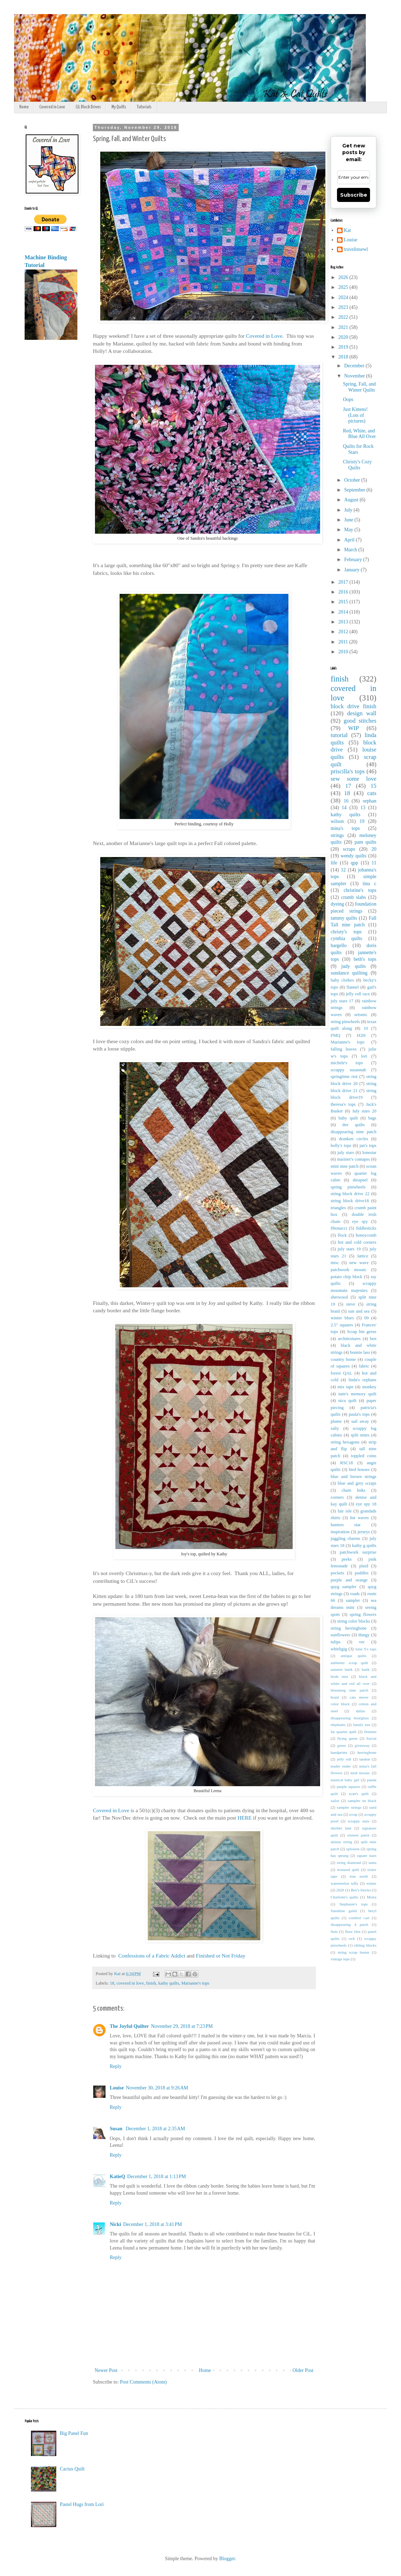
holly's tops (341, 1145)
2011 (343, 642)
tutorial (339, 735)
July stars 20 (364, 1111)
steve (350, 1304)
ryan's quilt (359, 1793)
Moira (371, 1897)
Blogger (227, 2558)
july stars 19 (349, 1248)
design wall (361, 713)
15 (373, 785)
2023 (344, 307)
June (349, 519)
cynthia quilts (346, 938)
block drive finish (353, 706)
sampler (353, 1600)
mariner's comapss (353, 1159)
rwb (352, 1938)
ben (373, 1338)
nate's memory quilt (357, 1393)
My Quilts (119, 107)
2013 (344, 621)
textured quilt (348, 1869)
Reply (115, 2066)
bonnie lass (360, 1352)
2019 (344, 347)
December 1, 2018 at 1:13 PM (156, 2176)
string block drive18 (350, 1200)
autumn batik (341, 1669)
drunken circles (353, 1138)
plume (336, 1421)
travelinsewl (356, 249)
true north (359, 1876)
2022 (344, 317)
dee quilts (353, 1124)
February (353, 559)
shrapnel (360, 1180)
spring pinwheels (348, 1187)
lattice (362, 1256)
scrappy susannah (348, 1069)
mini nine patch (344, 1166)
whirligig (339, 1649)
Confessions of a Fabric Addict (151, 1956)
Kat (347, 230)
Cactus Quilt (72, 2469)
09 (366, 1317)
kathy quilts (168, 1983)
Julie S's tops (365, 1649)
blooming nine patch (349, 1690)
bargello (339, 945)
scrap (353, 1814)
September (355, 490)
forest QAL (341, 1373)
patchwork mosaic (349, 1269)
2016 (344, 592)
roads (354, 1593)
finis (334, 1931)
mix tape (346, 1386)
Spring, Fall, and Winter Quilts (359, 387)
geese (341, 1745)
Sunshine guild (344, 1911)
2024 (344, 297)
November (355, 376)
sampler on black (362, 1800)
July (349, 510)
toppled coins (363, 1455)
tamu (372, 1862)
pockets (337, 1573)
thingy (364, 1634)
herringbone (366, 1752)
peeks (347, 1559)
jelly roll (344, 1759)
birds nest (339, 1676)
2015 (344, 601)
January (352, 569)
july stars (345, 1152)
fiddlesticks (366, 1228)
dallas (360, 1711)
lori (364, 1056)
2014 (344, 612)
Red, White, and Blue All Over (359, 433)
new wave (359, 1262)
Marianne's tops (195, 1983)
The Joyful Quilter (129, 2026)
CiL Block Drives (88, 107)
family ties (361, 1724)
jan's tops (367, 1145)
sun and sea (359, 1311)
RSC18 (346, 1462)
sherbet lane (341, 1828)
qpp (354, 862)
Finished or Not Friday (221, 1956)
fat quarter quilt (343, 1732)
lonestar (369, 1152)
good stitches (360, 720)
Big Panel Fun (74, 2433)
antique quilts (353, 1656)
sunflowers (340, 1634)
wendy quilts (353, 855)
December (354, 365)
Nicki (115, 2224)
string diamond (349, 1862)
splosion (352, 1849)
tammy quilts (344, 918)
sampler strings (349, 1807)
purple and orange (349, 1580)
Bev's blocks (361, 1890)
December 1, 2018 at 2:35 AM (155, 2128)
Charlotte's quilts (344, 1897)
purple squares (348, 1786)
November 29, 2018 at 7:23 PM (182, 2026)
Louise (117, 2087)
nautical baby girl (345, 1780)
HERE (245, 1818)
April (350, 540)
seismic (361, 1014)
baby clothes (342, 980)
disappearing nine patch (353, 1131)
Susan (116, 2128)
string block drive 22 (350, 1193)
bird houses (359, 1469)
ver (361, 1641)
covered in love (130, 1983)
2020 (344, 337)
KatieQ (117, 2176)
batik (365, 1669)
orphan (369, 801)
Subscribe (353, 195)
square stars (366, 1855)
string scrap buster (353, 1952)
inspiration (340, 1531)
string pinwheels (345, 1021)
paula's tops (359, 1414)
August (351, 499)
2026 (344, 277)
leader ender (341, 1766)
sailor (335, 1800)
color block (340, 1704)
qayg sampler (343, 1586)
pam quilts (365, 842)
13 (363, 807)
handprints (339, 1752)
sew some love (353, 778)
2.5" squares (342, 1324)
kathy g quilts (364, 1545)
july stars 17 (342, 1000)
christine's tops (360, 890)
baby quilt (348, 1118)
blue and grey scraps (357, 1483)
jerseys (363, 1531)
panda (371, 1780)
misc (335, 1262)
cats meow (359, 1697)
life (334, 862)
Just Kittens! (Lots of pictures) (355, 415)
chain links (353, 1490)
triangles (338, 1207)
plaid (363, 1565)
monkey (369, 1386)
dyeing (337, 904)
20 (373, 849)
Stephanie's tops (353, 1904)
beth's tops (365, 959)
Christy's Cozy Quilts (357, 464)
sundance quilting (349, 973)
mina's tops (345, 828)
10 (365, 1028)
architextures (349, 1338)
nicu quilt (347, 1400)
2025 (344, 287)
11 (374, 862)
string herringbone (349, 1628)
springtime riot (344, 1076)
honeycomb (366, 1235)
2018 (344, 357)
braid (335, 1697)
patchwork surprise (358, 1552)
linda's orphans (362, 1379)
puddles (361, 1573)
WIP (353, 728)
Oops (348, 399)
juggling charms (345, 1538)
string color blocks (353, 1621)
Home (24, 107)
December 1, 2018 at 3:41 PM (152, 2224)
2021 (344, 327)
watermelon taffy (344, 1883)
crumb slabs (353, 897)
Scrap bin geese (361, 1331)
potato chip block (346, 1276)
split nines (360, 1435)
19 (361, 821)
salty (335, 1428)
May (349, 529)
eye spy (360, 1221)
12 (343, 870)
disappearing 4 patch (349, 1924)
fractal (371, 1738)
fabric (364, 1366)
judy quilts (353, 966)
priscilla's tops (348, 771)
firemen (370, 1732)
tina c (369, 883)
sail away (360, 1421)
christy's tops (346, 931)
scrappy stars (359, 1821)
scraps (349, 849)
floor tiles (353, 1931)
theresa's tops (343, 1104)
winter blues (342, 1317)
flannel (352, 987)
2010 (344, 651)
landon (364, 1759)
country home (343, 1359)
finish (151, 1983)
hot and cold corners (357, 1242)
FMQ (335, 1035)
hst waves (359, 1517)
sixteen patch (358, 1835)
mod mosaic (360, 1773)
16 (346, 801)
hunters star (346, 1524)
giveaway (362, 1745)
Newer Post (106, 2370)
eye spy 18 (366, 1504)
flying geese (347, 1738)
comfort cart (359, 1918)
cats (371, 793)
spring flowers (363, 1614)
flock (342, 1235)
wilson (337, 821)
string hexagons (345, 1442)
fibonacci (339, 1228)
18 (112, 1983)
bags (372, 1118)
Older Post (303, 2370)
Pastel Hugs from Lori (82, 2504)
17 (348, 785)
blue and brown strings (353, 1476)
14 (344, 807)
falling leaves (344, 1049)
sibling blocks (365, 1945)
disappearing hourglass (350, 1718)
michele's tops (347, 1062)
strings (337, 835)
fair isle (345, 1511)
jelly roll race (358, 993)
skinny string (341, 1842)
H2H (361, 1035)
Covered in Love (52, 107)
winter (371, 1883)
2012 (344, 631)
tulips (335, 1641)
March (351, 549)
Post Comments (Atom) (143, 2382)
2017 (344, 582)
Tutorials (144, 107)
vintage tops (340, 1959)
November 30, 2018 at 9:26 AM (157, 2087)
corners (337, 1497)
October (352, 480)
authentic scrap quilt (349, 1663)
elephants (338, 1724)
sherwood (339, 1297)
